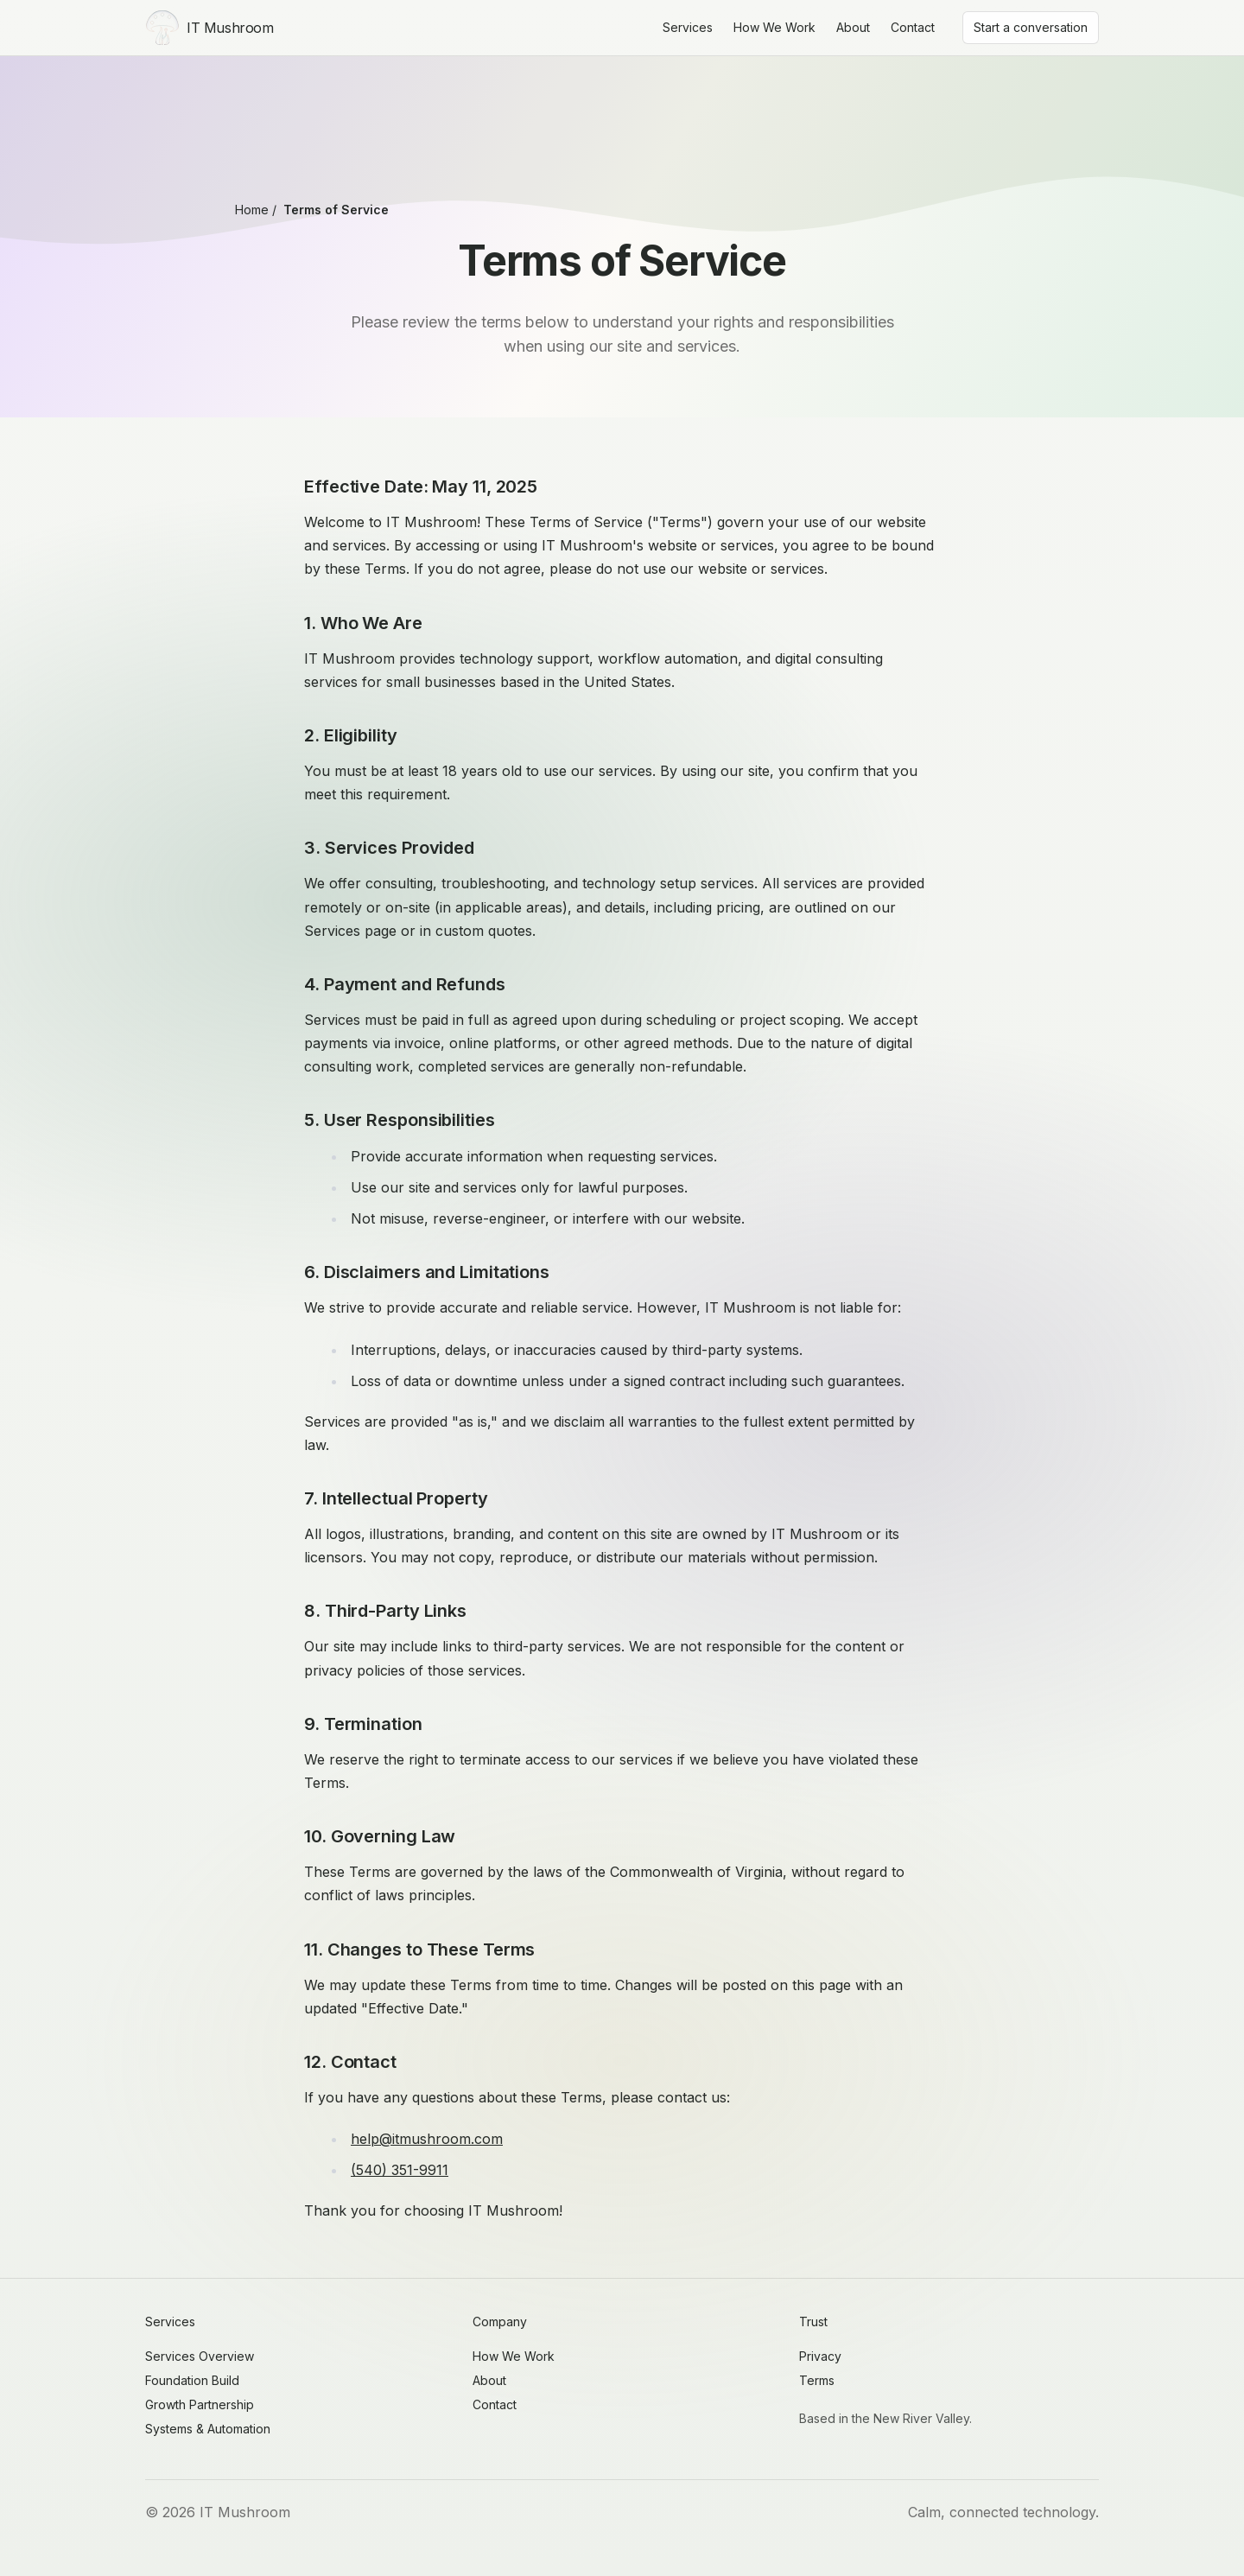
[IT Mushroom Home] (209, 27)
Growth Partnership (199, 2404)
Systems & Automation (207, 2428)
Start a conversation (1031, 27)
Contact (913, 27)
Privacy (820, 2356)
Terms (817, 2380)
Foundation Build (192, 2380)
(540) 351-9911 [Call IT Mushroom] (399, 2169)
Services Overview (199, 2356)
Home (252, 209)
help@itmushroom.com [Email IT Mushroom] (427, 2138)
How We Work (774, 27)
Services (688, 27)
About (853, 27)
